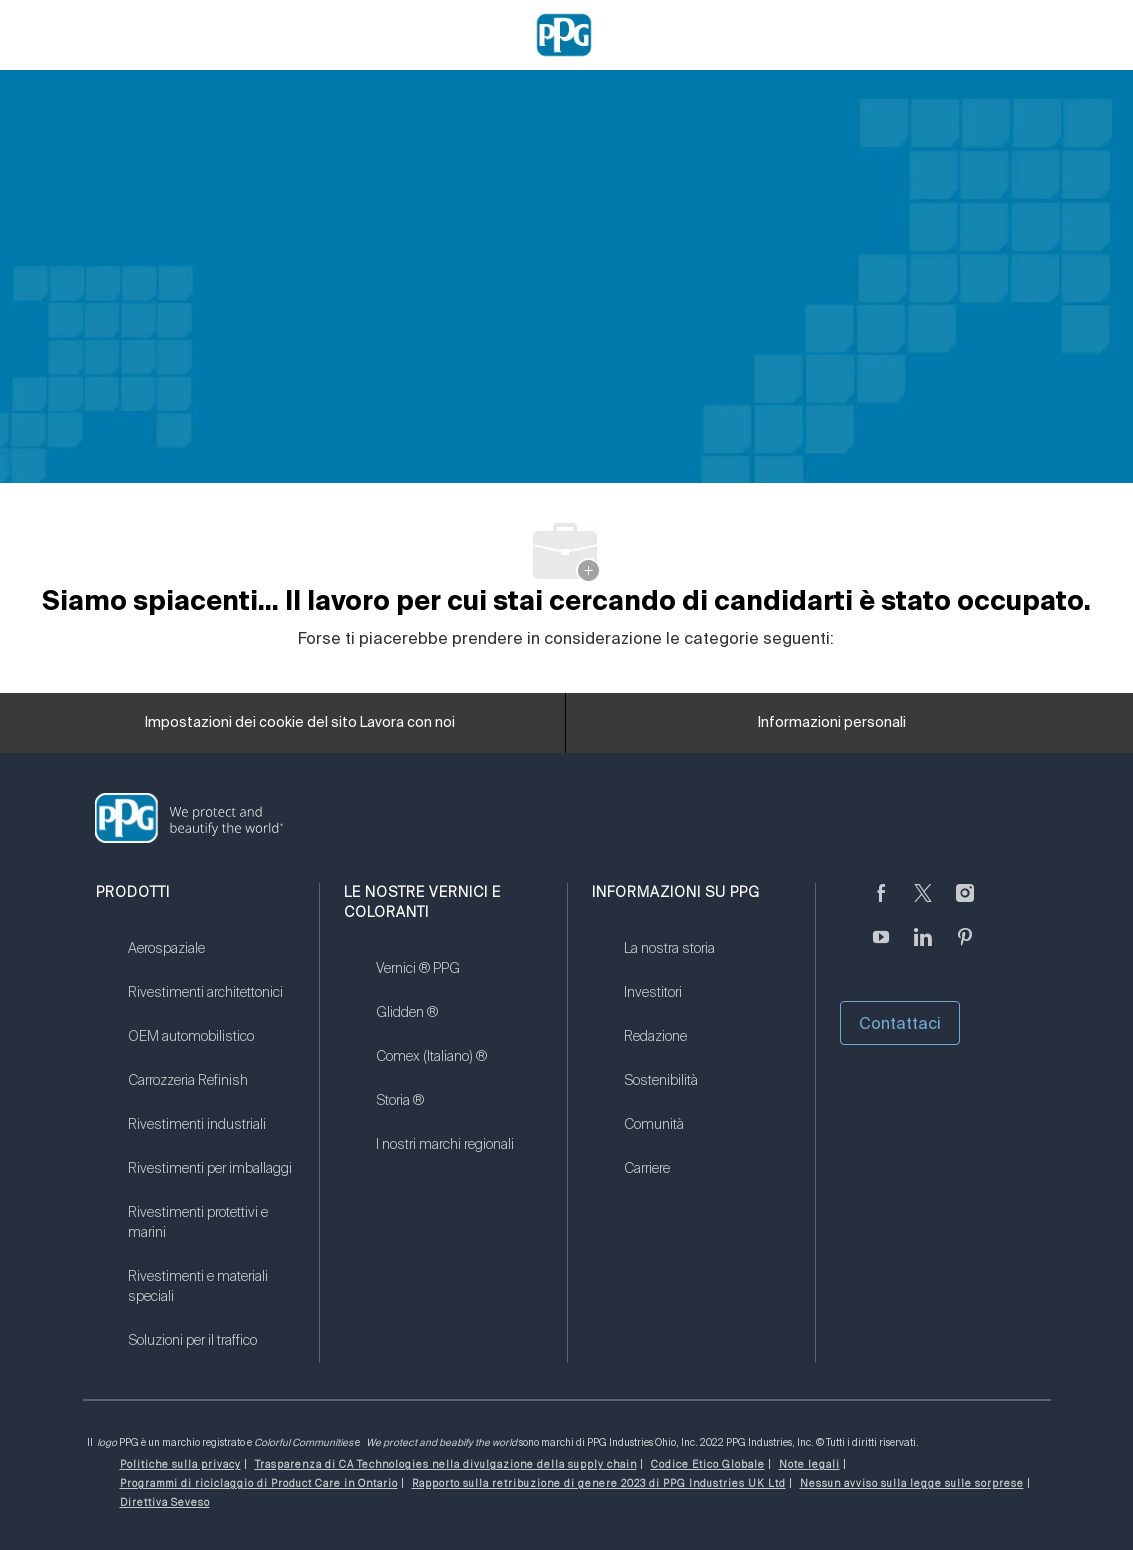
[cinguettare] (923, 905)
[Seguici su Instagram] (965, 905)
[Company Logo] (564, 34)
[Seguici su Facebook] (881, 905)
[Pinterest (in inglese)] (965, 949)
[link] (211, 961)
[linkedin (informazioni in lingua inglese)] (923, 949)
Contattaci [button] (900, 1023)
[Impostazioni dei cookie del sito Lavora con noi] (300, 723)
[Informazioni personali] (832, 723)
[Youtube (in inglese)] (881, 949)
